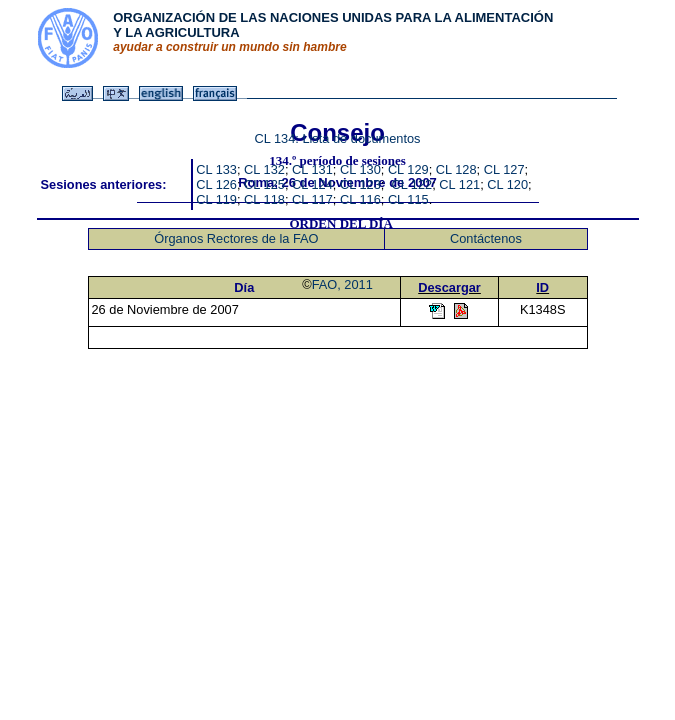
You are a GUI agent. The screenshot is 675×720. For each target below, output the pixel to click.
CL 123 (360, 184)
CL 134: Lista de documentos (338, 138)
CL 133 (216, 169)
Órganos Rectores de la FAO (236, 238)
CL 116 (360, 199)
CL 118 (264, 199)
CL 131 (312, 169)
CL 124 (312, 184)
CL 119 (216, 199)
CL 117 (312, 199)
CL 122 (411, 184)
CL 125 (264, 184)
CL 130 (360, 169)
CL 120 (507, 184)
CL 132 (264, 169)
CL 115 (408, 199)
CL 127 (504, 169)
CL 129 (408, 169)
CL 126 (216, 184)
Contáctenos (486, 238)
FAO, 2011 (342, 284)
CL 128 (456, 169)
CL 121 (459, 184)
